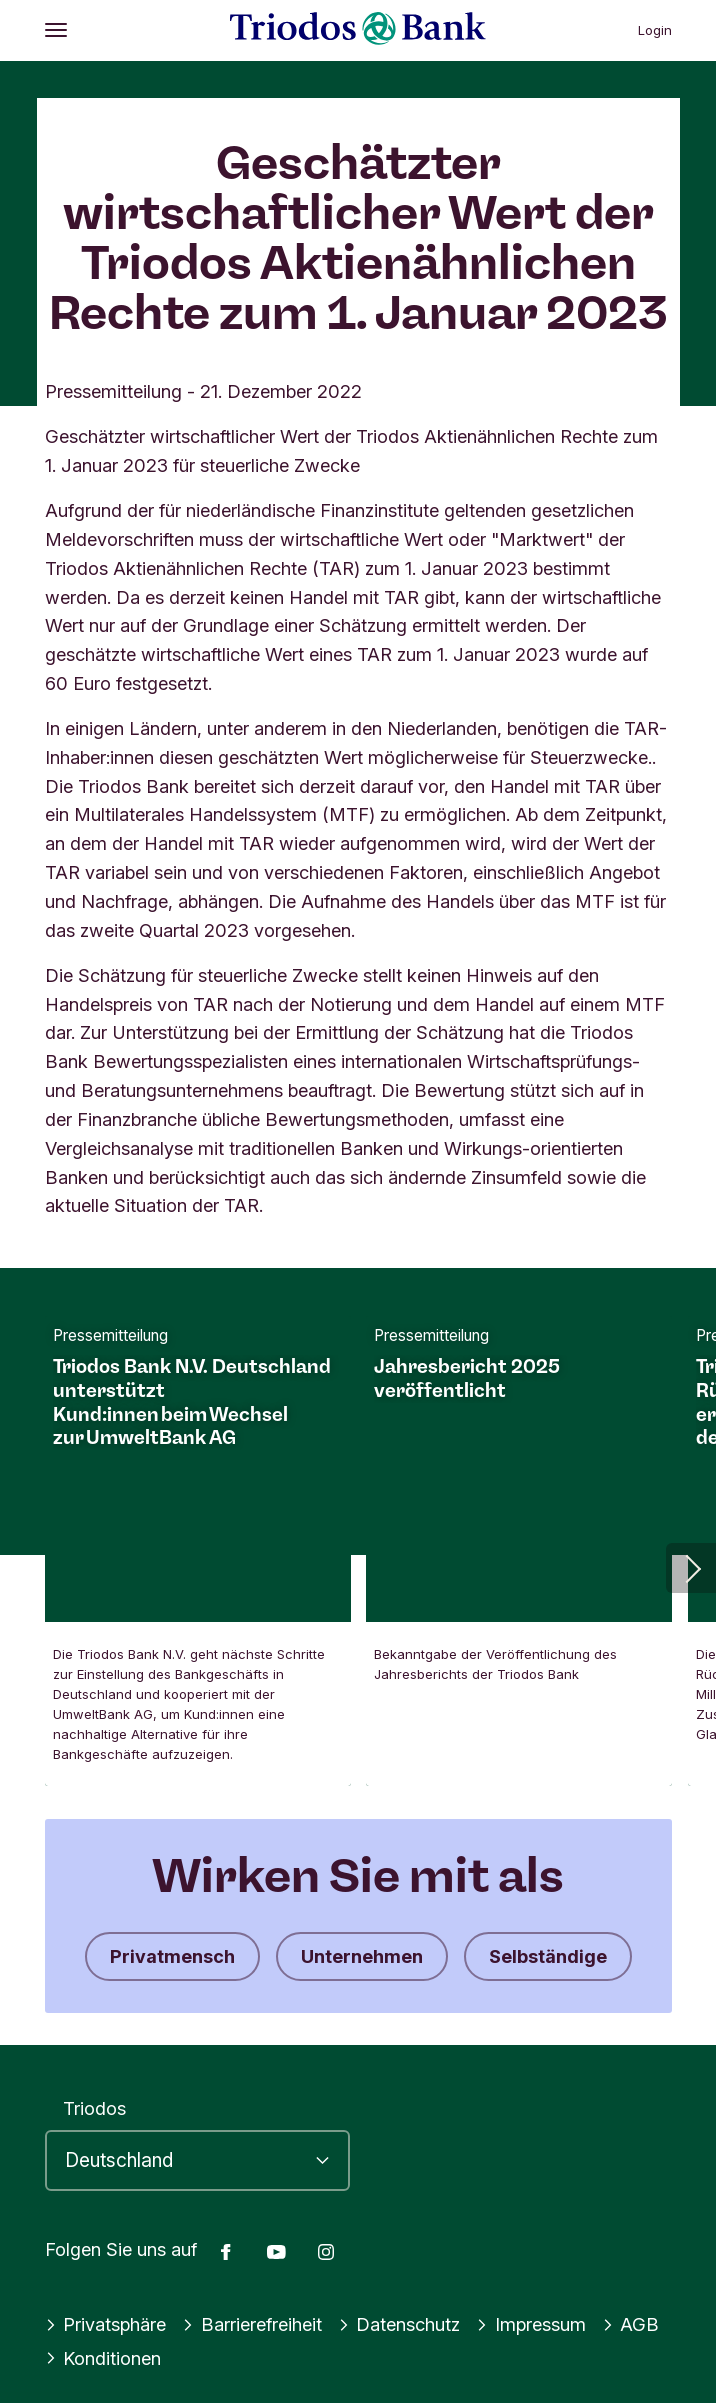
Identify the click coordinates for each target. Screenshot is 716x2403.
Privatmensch (172, 1956)
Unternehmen (362, 1956)
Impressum (531, 2324)
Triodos (94, 2108)
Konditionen (103, 2358)
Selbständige (548, 1956)
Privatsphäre (106, 2324)
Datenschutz (399, 2324)
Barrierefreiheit (252, 2324)
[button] (691, 1568)
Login (655, 30)
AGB (631, 2324)
